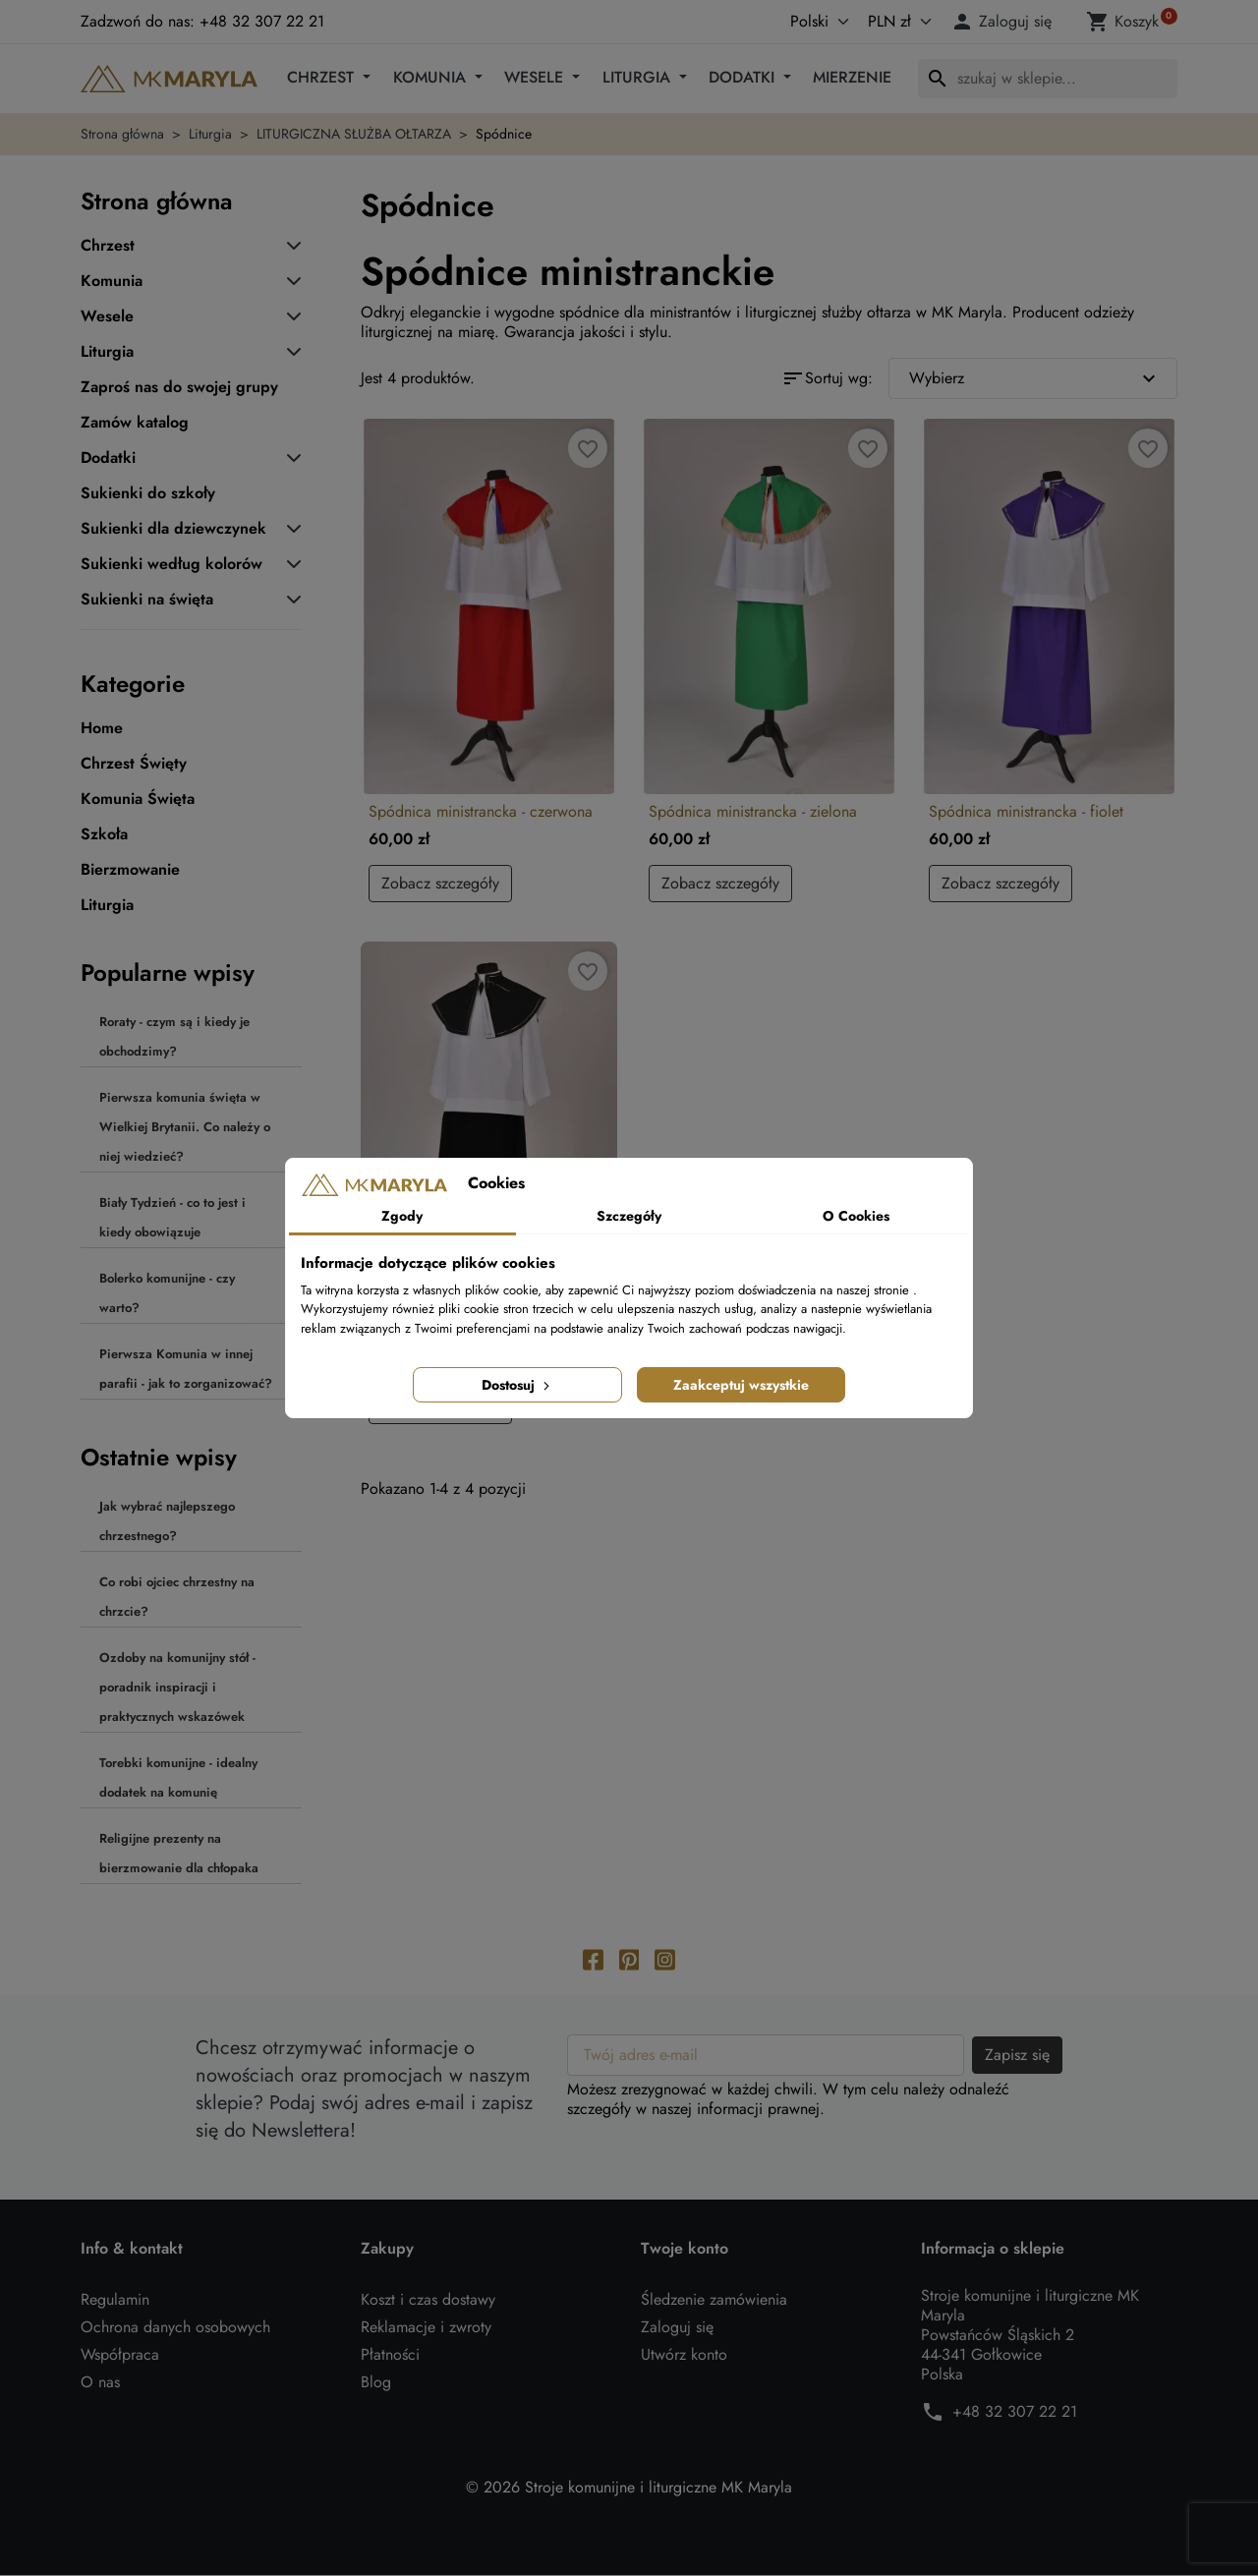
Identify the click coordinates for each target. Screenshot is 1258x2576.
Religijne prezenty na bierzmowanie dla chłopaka (178, 1853)
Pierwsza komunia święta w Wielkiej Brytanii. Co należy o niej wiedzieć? (184, 1127)
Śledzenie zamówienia (714, 2300)
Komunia (432, 77)
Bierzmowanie (130, 870)
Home (102, 728)
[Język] (798, 21)
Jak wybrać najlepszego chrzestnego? (167, 1521)
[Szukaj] (1047, 78)
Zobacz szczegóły (440, 883)
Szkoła (104, 834)
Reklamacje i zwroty (426, 2328)
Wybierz (1035, 378)
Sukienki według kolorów (171, 564)
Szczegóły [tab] (629, 1216)
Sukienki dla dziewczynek (173, 529)
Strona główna (157, 201)
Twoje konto (684, 2250)
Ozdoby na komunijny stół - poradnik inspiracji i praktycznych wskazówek (177, 1687)
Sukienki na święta (147, 599)
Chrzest (323, 77)
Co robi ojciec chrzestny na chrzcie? (177, 1597)
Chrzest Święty (134, 763)
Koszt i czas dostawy (428, 2300)
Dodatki (744, 77)
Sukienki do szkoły (148, 493)
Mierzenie (852, 77)
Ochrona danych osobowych (175, 2328)
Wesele (536, 77)
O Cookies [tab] (856, 1216)
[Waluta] (895, 21)
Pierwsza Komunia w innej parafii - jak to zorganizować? (185, 1369)
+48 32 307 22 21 (1014, 2413)
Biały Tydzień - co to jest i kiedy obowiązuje (172, 1217)
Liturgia (638, 77)
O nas (100, 2383)
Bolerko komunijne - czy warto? (167, 1293)
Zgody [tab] (402, 1216)
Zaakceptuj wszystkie (741, 1385)
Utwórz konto (684, 2355)
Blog (376, 2383)
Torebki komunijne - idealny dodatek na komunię (178, 1777)
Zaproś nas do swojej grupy (179, 387)
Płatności (390, 2355)
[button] (1004, 21)
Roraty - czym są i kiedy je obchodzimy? (174, 1036)
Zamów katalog (135, 422)
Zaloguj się (677, 2328)
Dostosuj (517, 1385)
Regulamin (115, 2300)
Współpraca (120, 2355)
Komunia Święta (138, 799)
